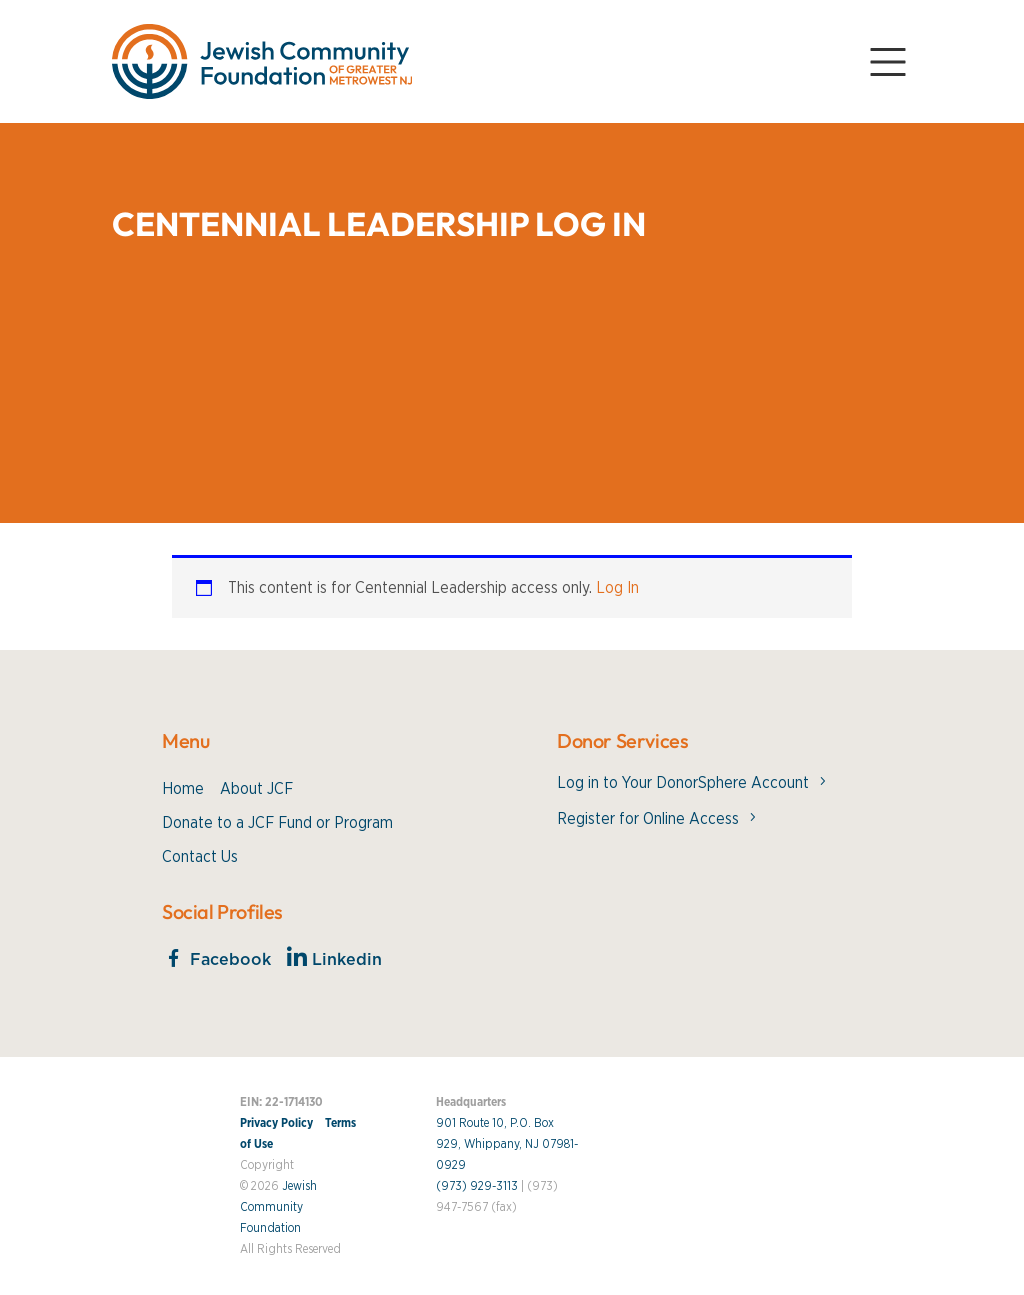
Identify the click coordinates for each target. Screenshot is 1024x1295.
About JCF (256, 789)
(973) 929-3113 (477, 1186)
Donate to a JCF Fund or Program (277, 823)
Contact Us (200, 857)
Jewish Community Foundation (278, 1207)
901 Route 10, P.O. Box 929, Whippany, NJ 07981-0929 (507, 1144)
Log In (617, 588)
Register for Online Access (648, 819)
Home (183, 789)
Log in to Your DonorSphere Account (683, 783)
